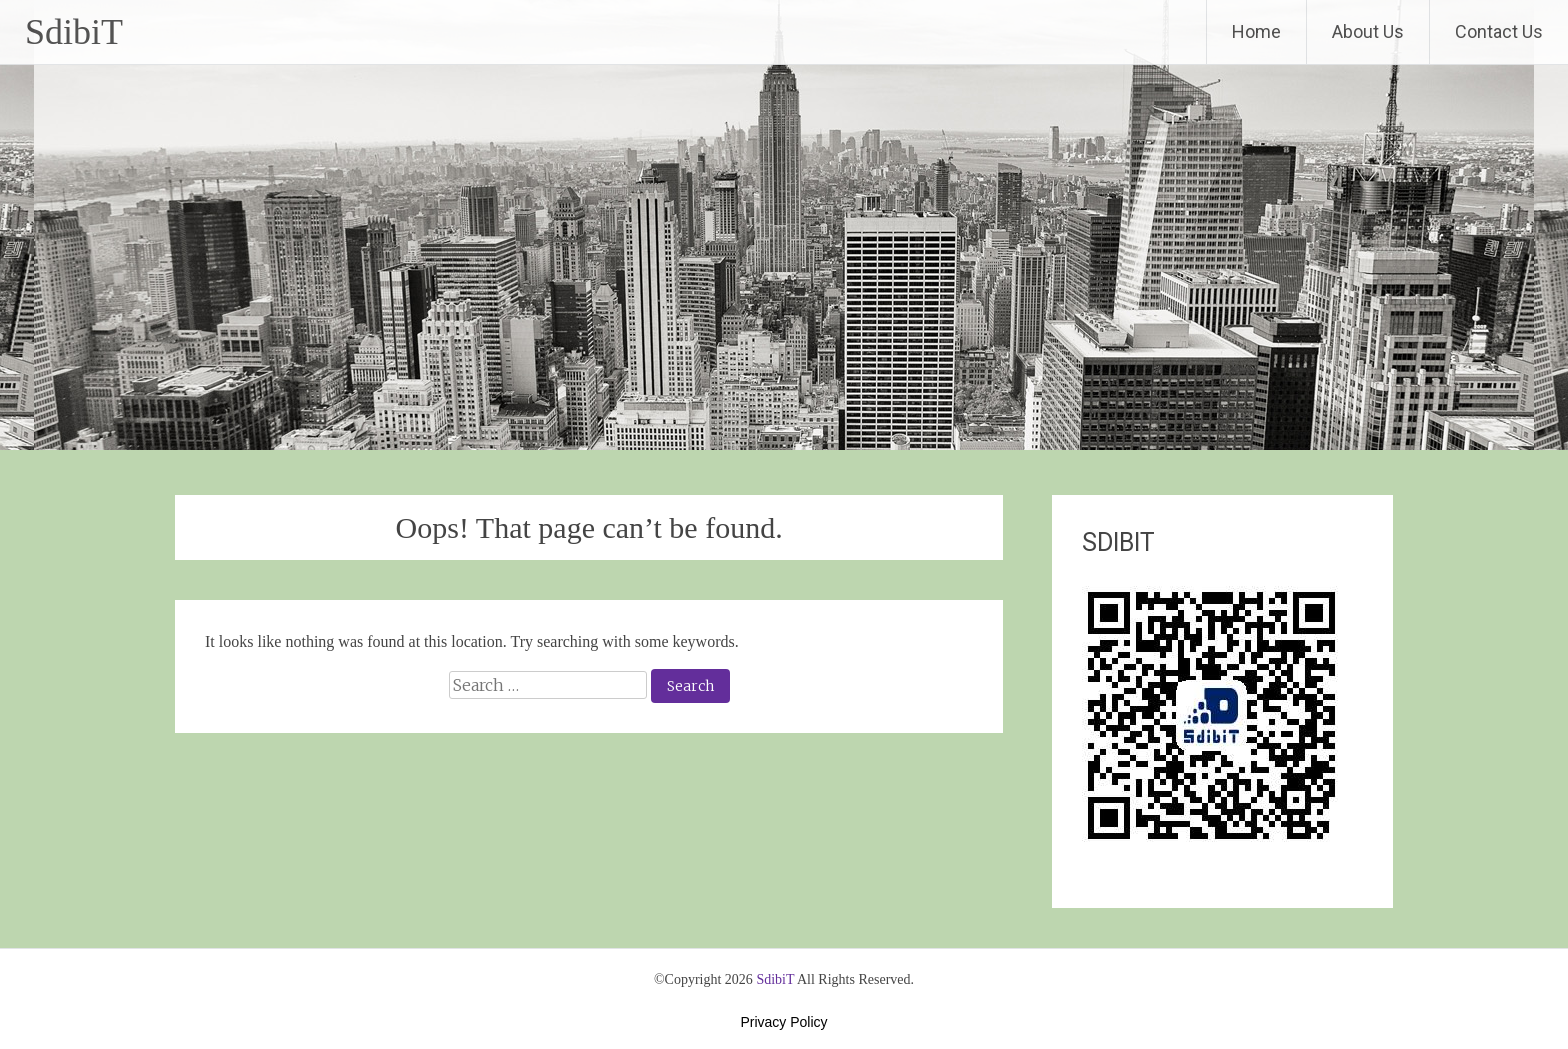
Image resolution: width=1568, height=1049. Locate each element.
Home (1256, 31)
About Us (1368, 31)
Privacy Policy (783, 1022)
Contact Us (1499, 31)
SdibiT (74, 32)
